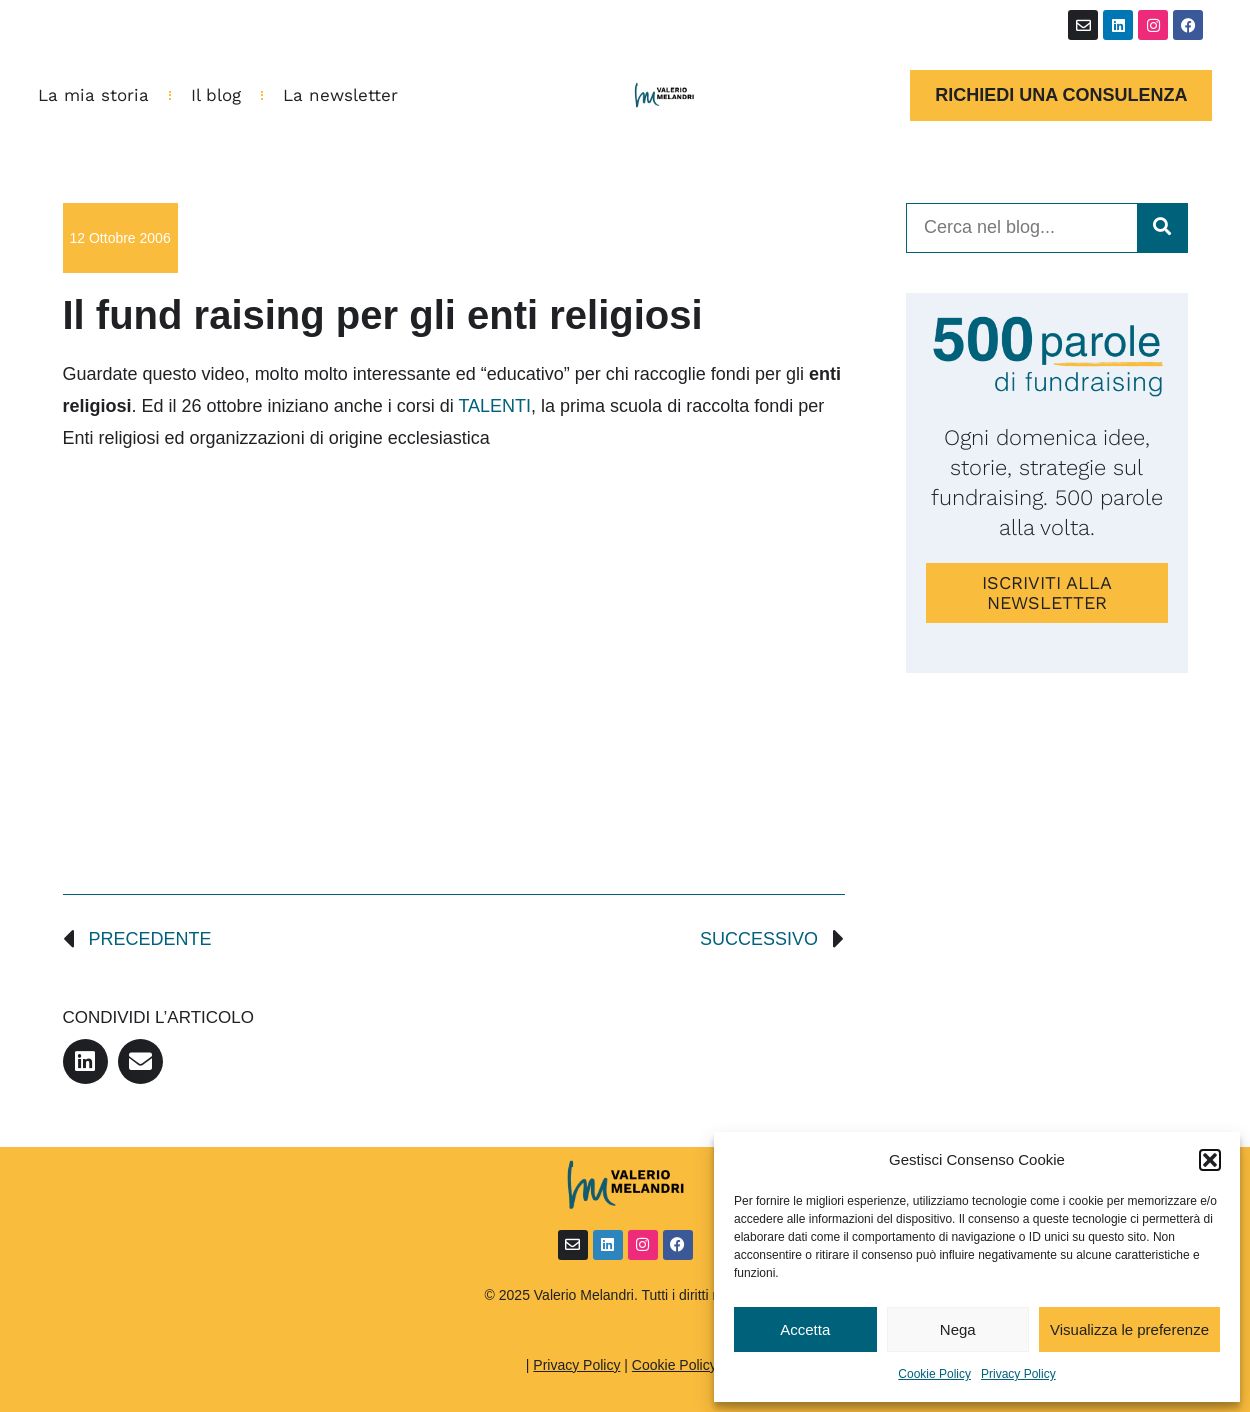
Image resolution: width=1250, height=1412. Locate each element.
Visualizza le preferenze (1129, 1329)
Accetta (805, 1329)
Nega (958, 1329)
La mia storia (93, 95)
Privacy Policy (1018, 1374)
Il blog (216, 95)
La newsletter (340, 95)
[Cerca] (1162, 228)
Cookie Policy (934, 1374)
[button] (1210, 1160)
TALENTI (494, 406)
